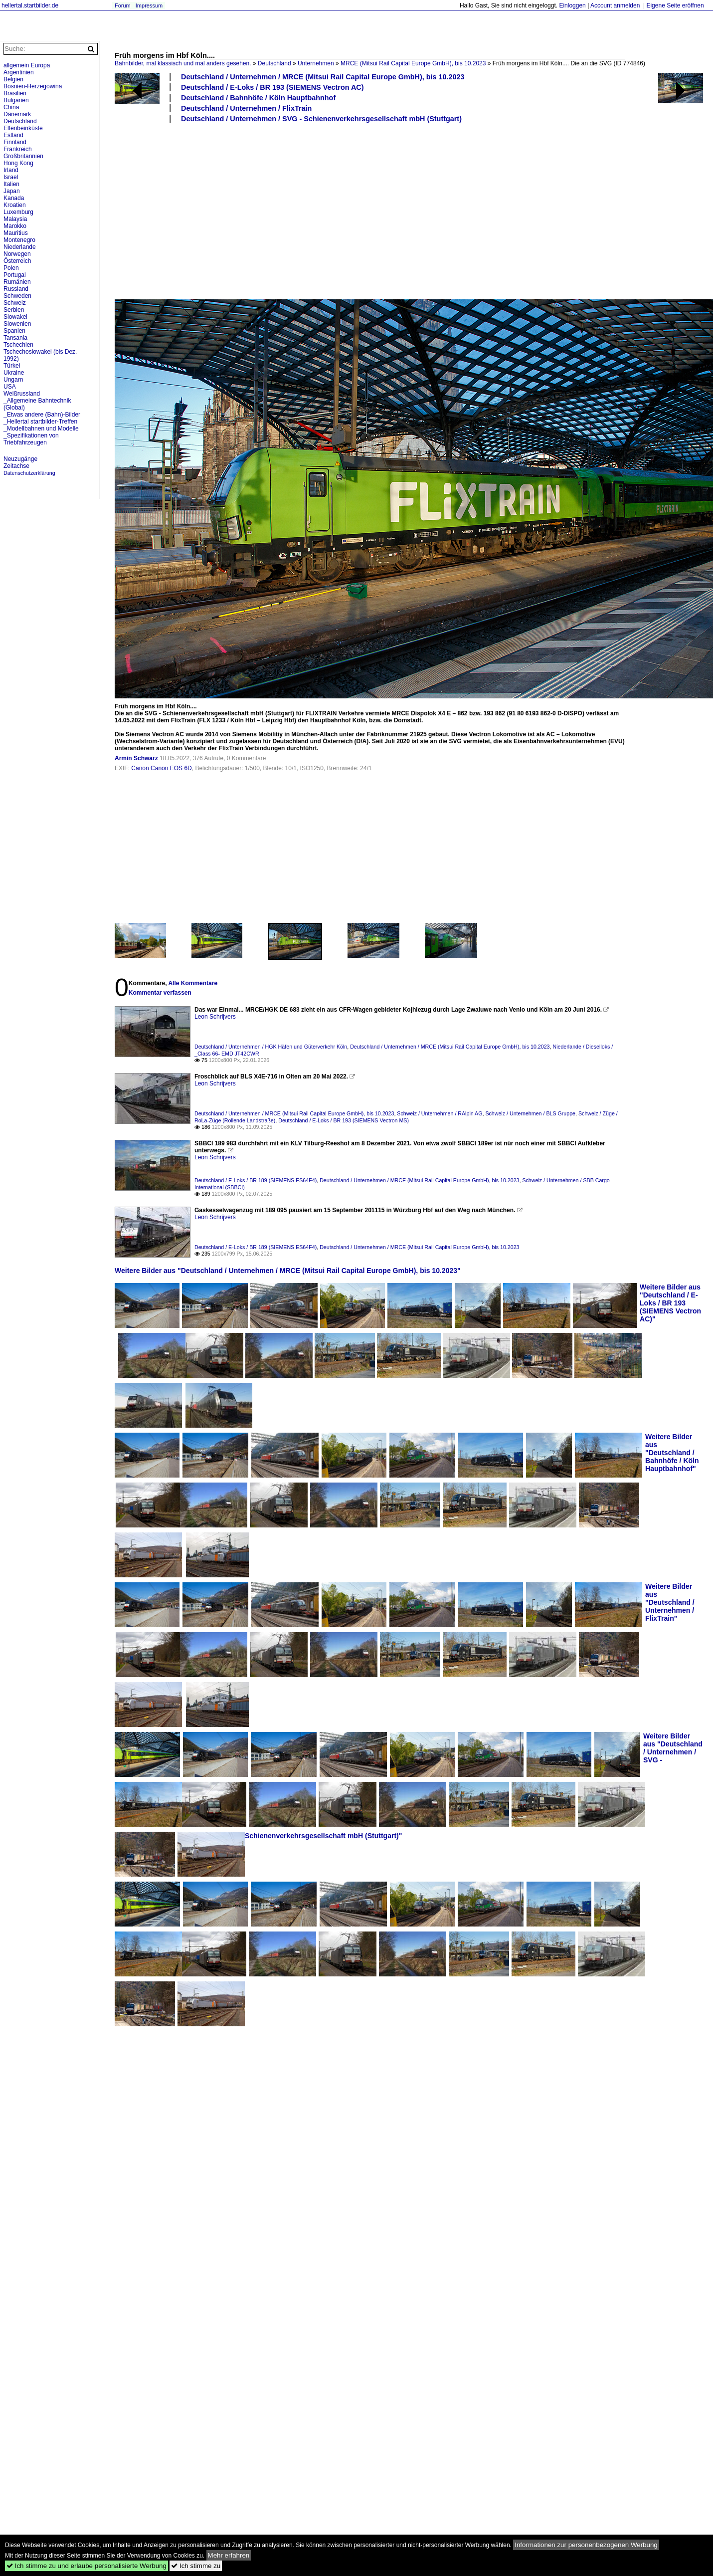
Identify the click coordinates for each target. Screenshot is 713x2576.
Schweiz (14, 302)
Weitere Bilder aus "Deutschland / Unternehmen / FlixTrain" (670, 1602)
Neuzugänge (20, 458)
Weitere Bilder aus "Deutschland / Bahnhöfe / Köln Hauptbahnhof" (672, 1453)
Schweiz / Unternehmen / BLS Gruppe (530, 1113)
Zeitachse (16, 465)
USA (9, 386)
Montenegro (19, 239)
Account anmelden (615, 5)
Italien (11, 184)
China (11, 107)
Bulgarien (16, 100)
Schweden (17, 295)
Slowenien (17, 323)
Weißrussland (21, 393)
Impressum (149, 5)
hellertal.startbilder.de (29, 5)
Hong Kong (18, 163)
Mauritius (15, 232)
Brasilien (14, 93)
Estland (13, 135)
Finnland (14, 142)
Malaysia (15, 218)
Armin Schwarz (136, 758)
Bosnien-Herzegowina (32, 86)
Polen (11, 267)
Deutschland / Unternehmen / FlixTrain (246, 108)
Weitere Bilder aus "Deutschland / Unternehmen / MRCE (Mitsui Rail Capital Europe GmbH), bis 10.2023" (288, 1271)
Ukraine (13, 372)
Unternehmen (316, 63)
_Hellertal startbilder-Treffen (40, 421)
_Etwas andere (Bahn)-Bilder (41, 414)
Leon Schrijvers (215, 1016)
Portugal (14, 274)
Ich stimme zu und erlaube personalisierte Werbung (86, 2566)
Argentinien (18, 72)
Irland (10, 170)
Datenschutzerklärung (29, 473)
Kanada (13, 198)
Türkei (11, 365)
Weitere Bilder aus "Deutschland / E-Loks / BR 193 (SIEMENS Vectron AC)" (670, 1303)
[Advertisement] (284, 210)
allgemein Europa (26, 65)
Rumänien (17, 281)
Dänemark (17, 114)
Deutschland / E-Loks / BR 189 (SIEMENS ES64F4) (255, 1180)
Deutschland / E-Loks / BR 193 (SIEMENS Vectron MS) (343, 1120)
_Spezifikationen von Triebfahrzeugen (31, 439)
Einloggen (572, 5)
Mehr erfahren (229, 2555)
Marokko (14, 225)
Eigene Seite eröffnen (675, 5)
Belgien (13, 79)
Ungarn (13, 379)
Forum (123, 5)
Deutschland (274, 63)
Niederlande (19, 246)
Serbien (13, 309)
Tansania (15, 337)
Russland (15, 288)
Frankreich (17, 149)
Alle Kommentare (192, 983)
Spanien (14, 330)
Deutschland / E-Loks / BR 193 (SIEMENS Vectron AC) (272, 87)
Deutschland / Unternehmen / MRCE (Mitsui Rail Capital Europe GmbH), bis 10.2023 (323, 77)
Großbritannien (23, 156)
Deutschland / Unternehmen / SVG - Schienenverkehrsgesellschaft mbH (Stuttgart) (321, 119)
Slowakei (15, 316)
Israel (10, 177)
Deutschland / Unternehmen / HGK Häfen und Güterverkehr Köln (270, 1047)
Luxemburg (18, 212)
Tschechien (18, 344)
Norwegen (17, 253)
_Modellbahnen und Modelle (41, 428)
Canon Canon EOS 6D (161, 768)
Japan (11, 191)
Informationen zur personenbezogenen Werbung (586, 2545)
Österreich (17, 260)
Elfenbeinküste (23, 128)
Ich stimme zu (195, 2566)
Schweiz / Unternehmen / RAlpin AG (439, 1113)
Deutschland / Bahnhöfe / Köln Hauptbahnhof (258, 98)
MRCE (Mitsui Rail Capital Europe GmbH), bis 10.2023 (413, 63)
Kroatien (14, 205)
